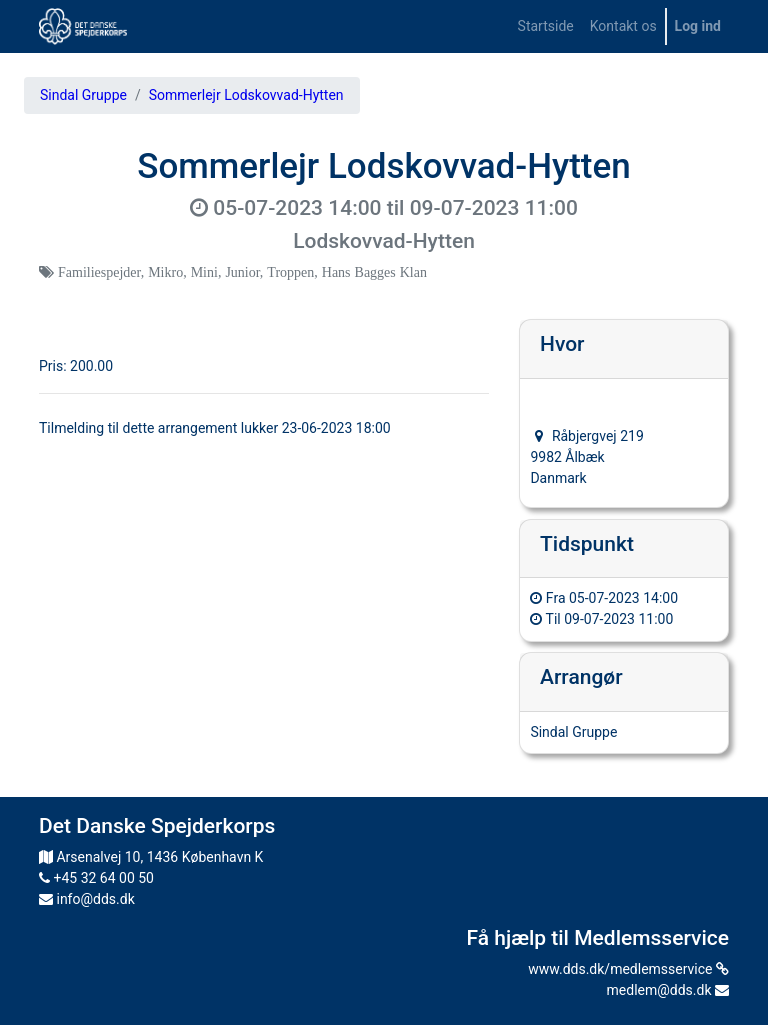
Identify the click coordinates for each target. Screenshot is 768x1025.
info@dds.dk (87, 899)
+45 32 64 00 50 (96, 878)
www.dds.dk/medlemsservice (628, 969)
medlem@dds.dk (668, 990)
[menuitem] (546, 26)
